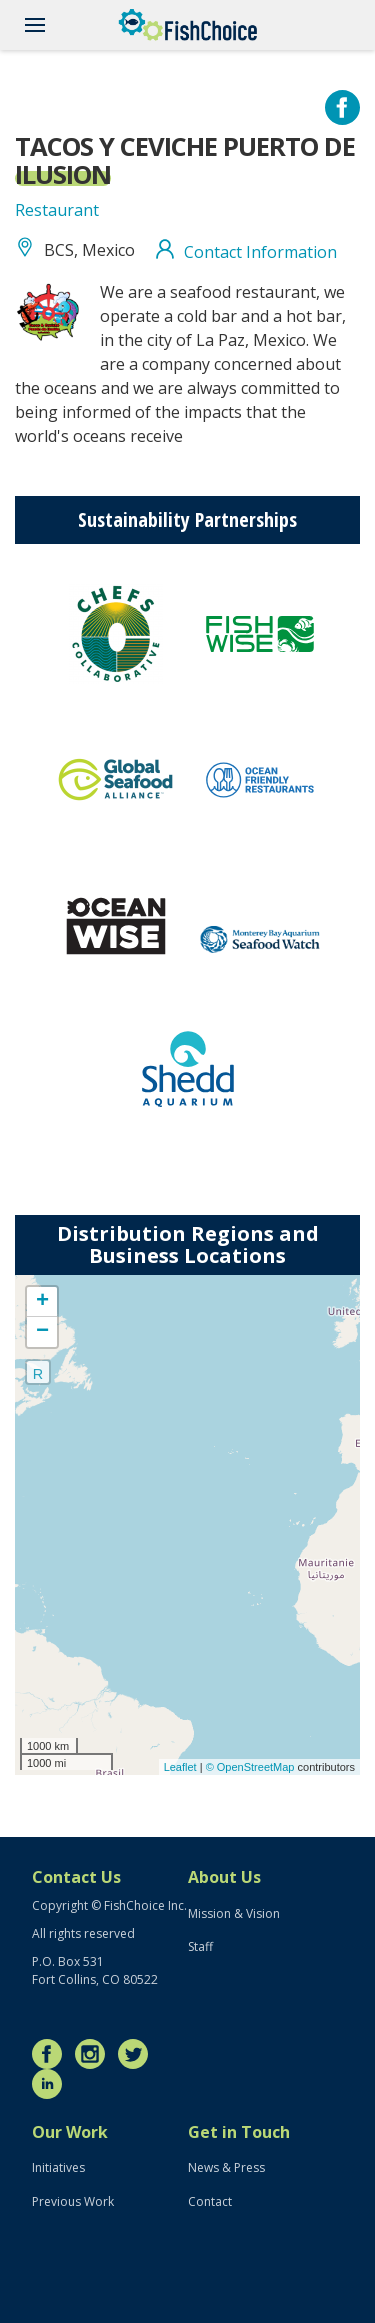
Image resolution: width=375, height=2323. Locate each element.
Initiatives (58, 2167)
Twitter (138, 2054)
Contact (210, 2201)
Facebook (52, 2054)
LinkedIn (52, 2084)
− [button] (42, 1332)
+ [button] (42, 1302)
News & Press (226, 2167)
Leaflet (180, 1767)
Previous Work (73, 2201)
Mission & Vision (234, 1913)
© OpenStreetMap (252, 1767)
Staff (200, 1946)
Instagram (95, 2054)
